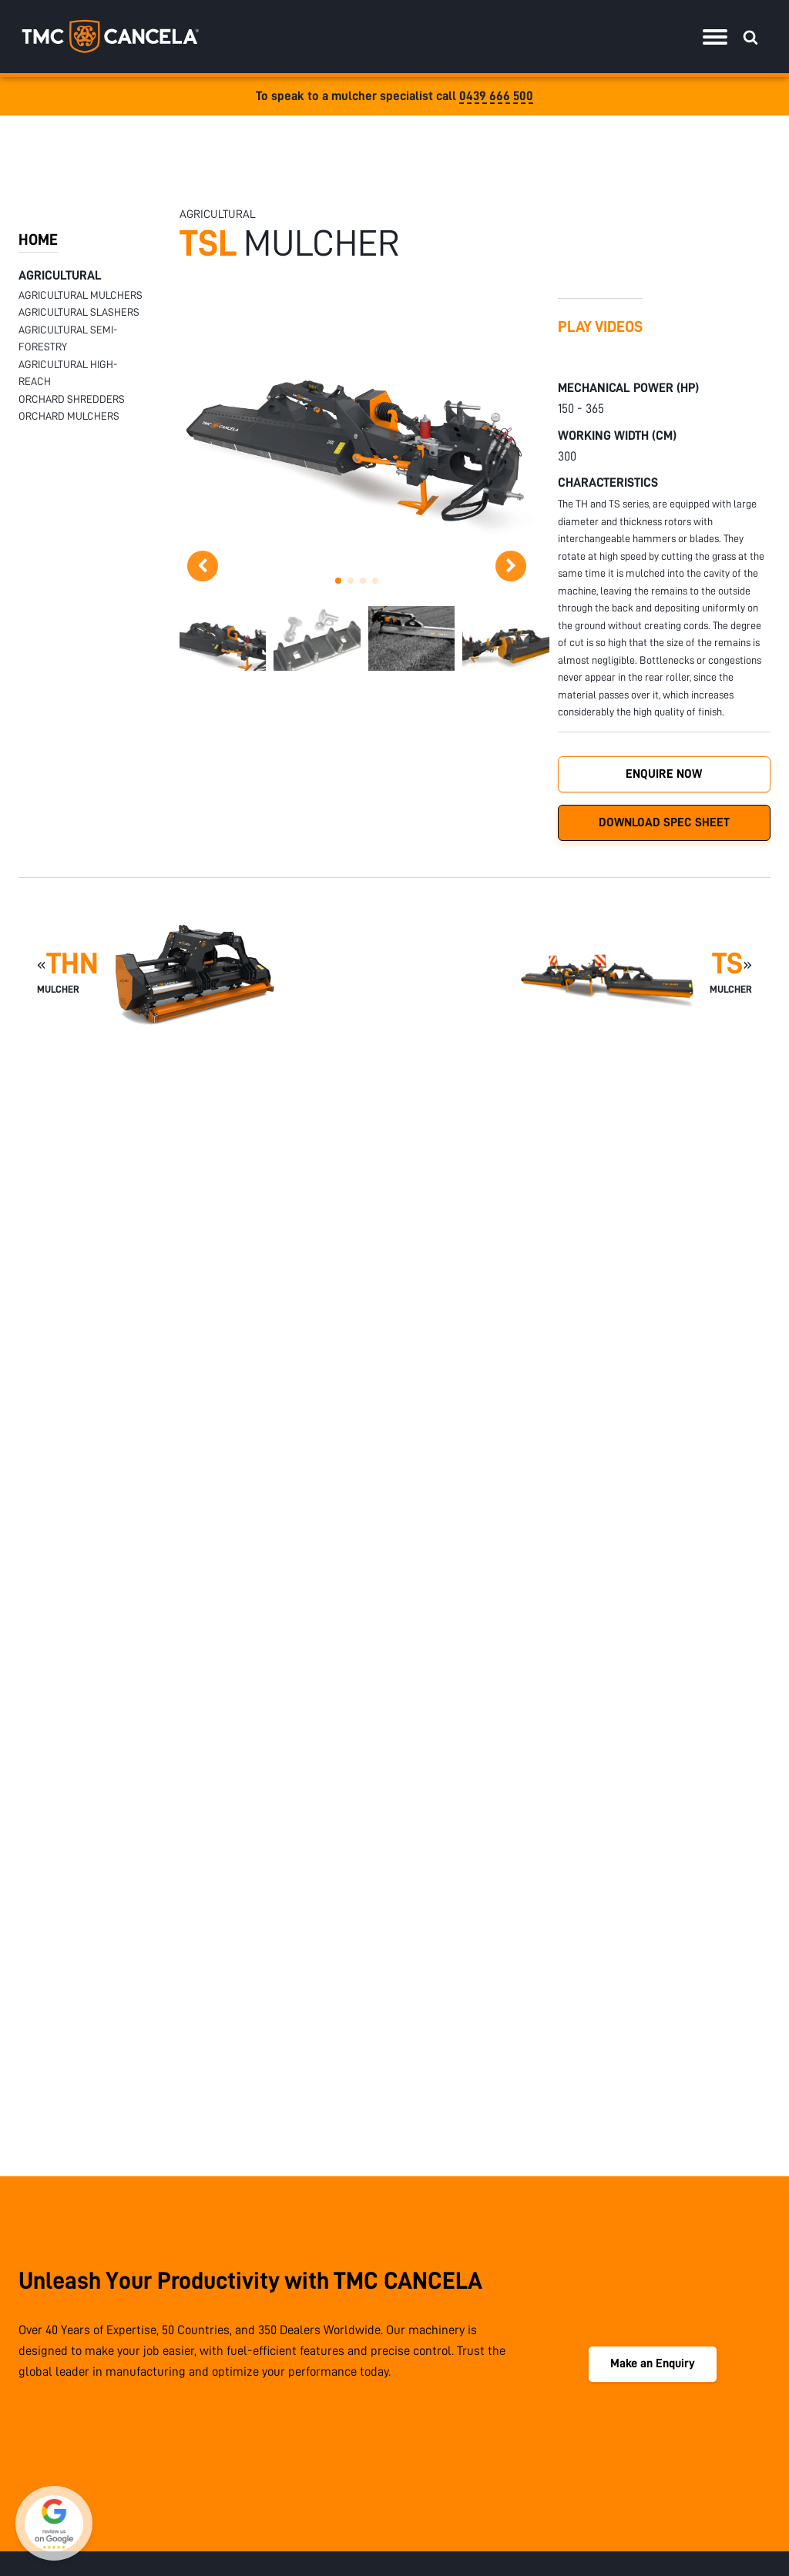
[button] (338, 581)
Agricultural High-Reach (68, 373)
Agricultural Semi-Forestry (68, 338)
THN (72, 964)
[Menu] (715, 37)
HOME (38, 239)
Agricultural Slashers (78, 312)
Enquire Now (664, 774)
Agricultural (60, 275)
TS (727, 964)
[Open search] (750, 36)
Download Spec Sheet (664, 822)
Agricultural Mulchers (80, 295)
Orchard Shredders (71, 399)
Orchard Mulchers (68, 415)
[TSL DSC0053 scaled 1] (357, 563)
